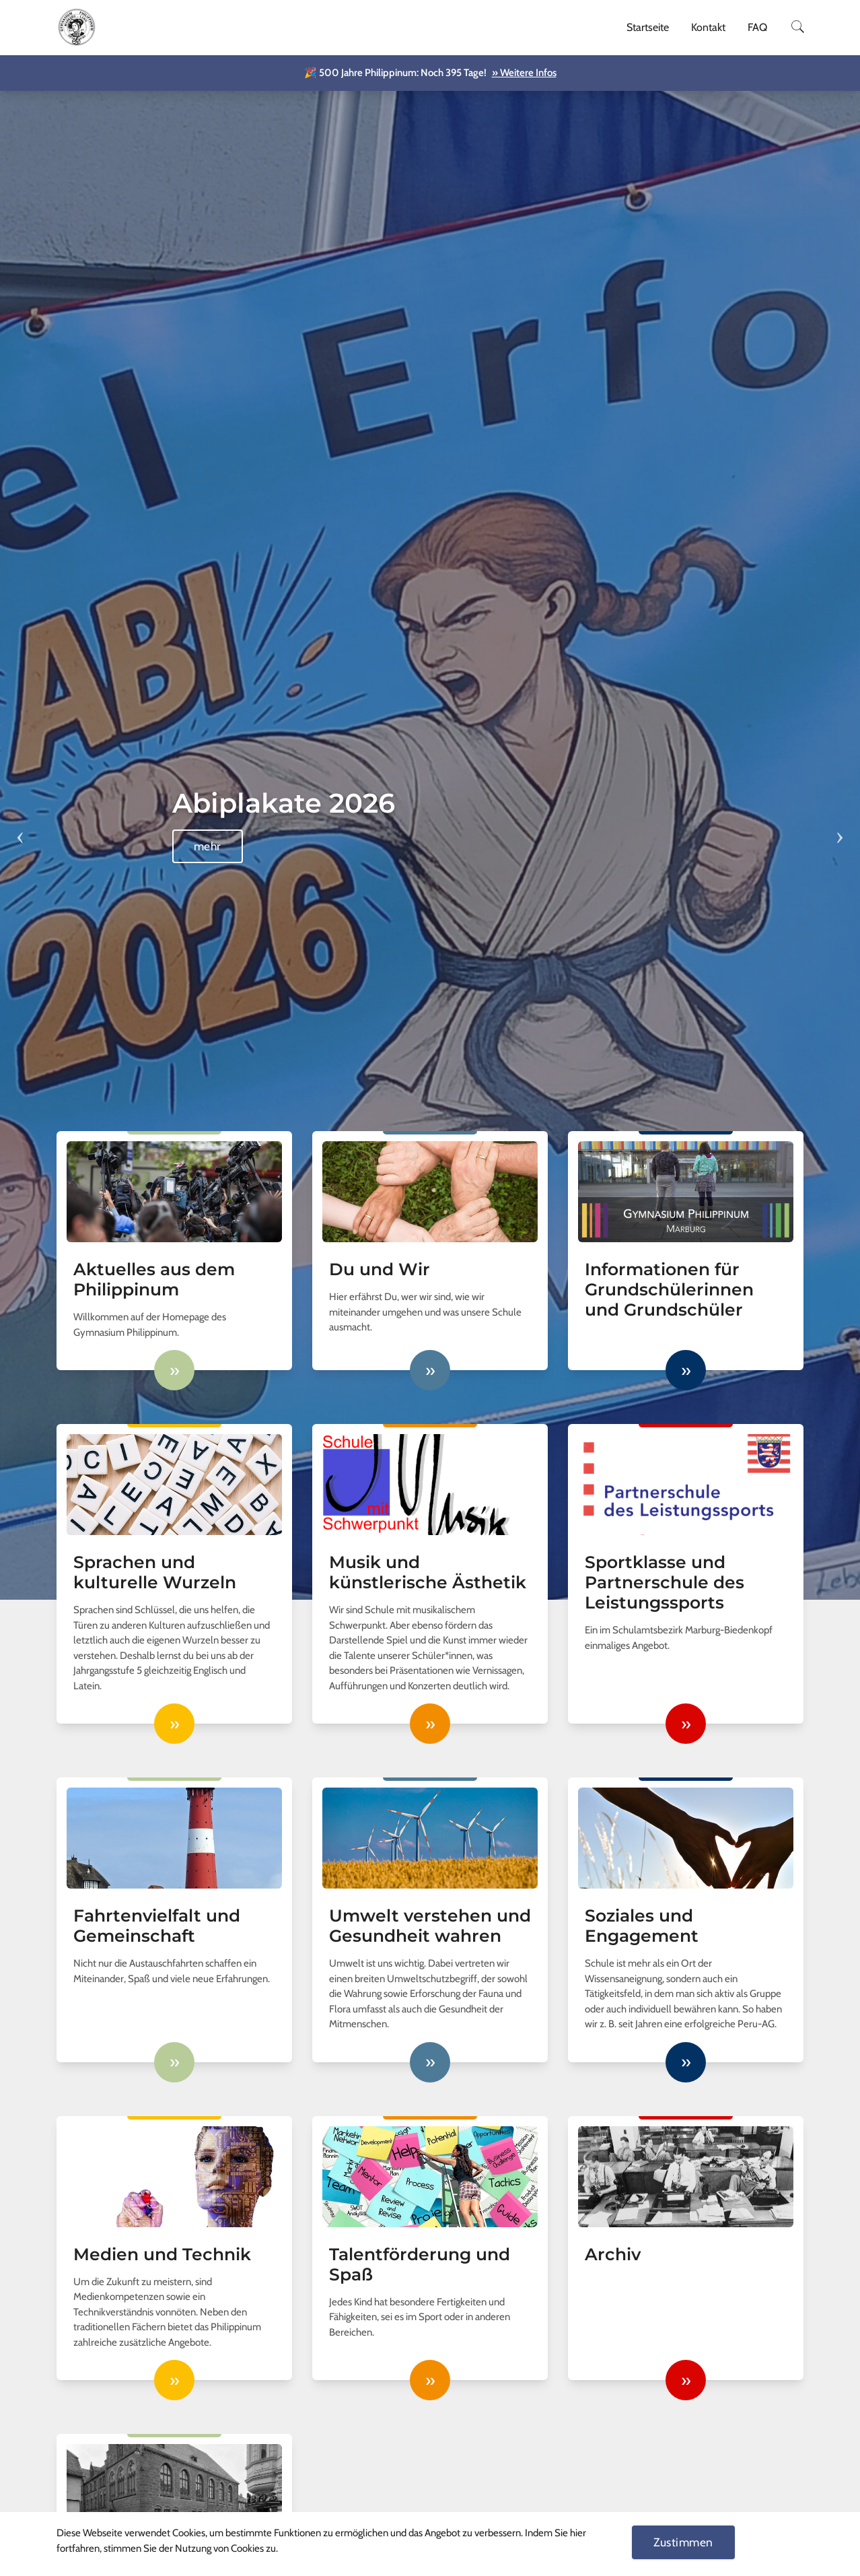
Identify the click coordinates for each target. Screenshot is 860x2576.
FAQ (757, 27)
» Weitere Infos (524, 73)
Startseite (647, 27)
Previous (20, 828)
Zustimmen (683, 2542)
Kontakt (708, 27)
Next (840, 828)
